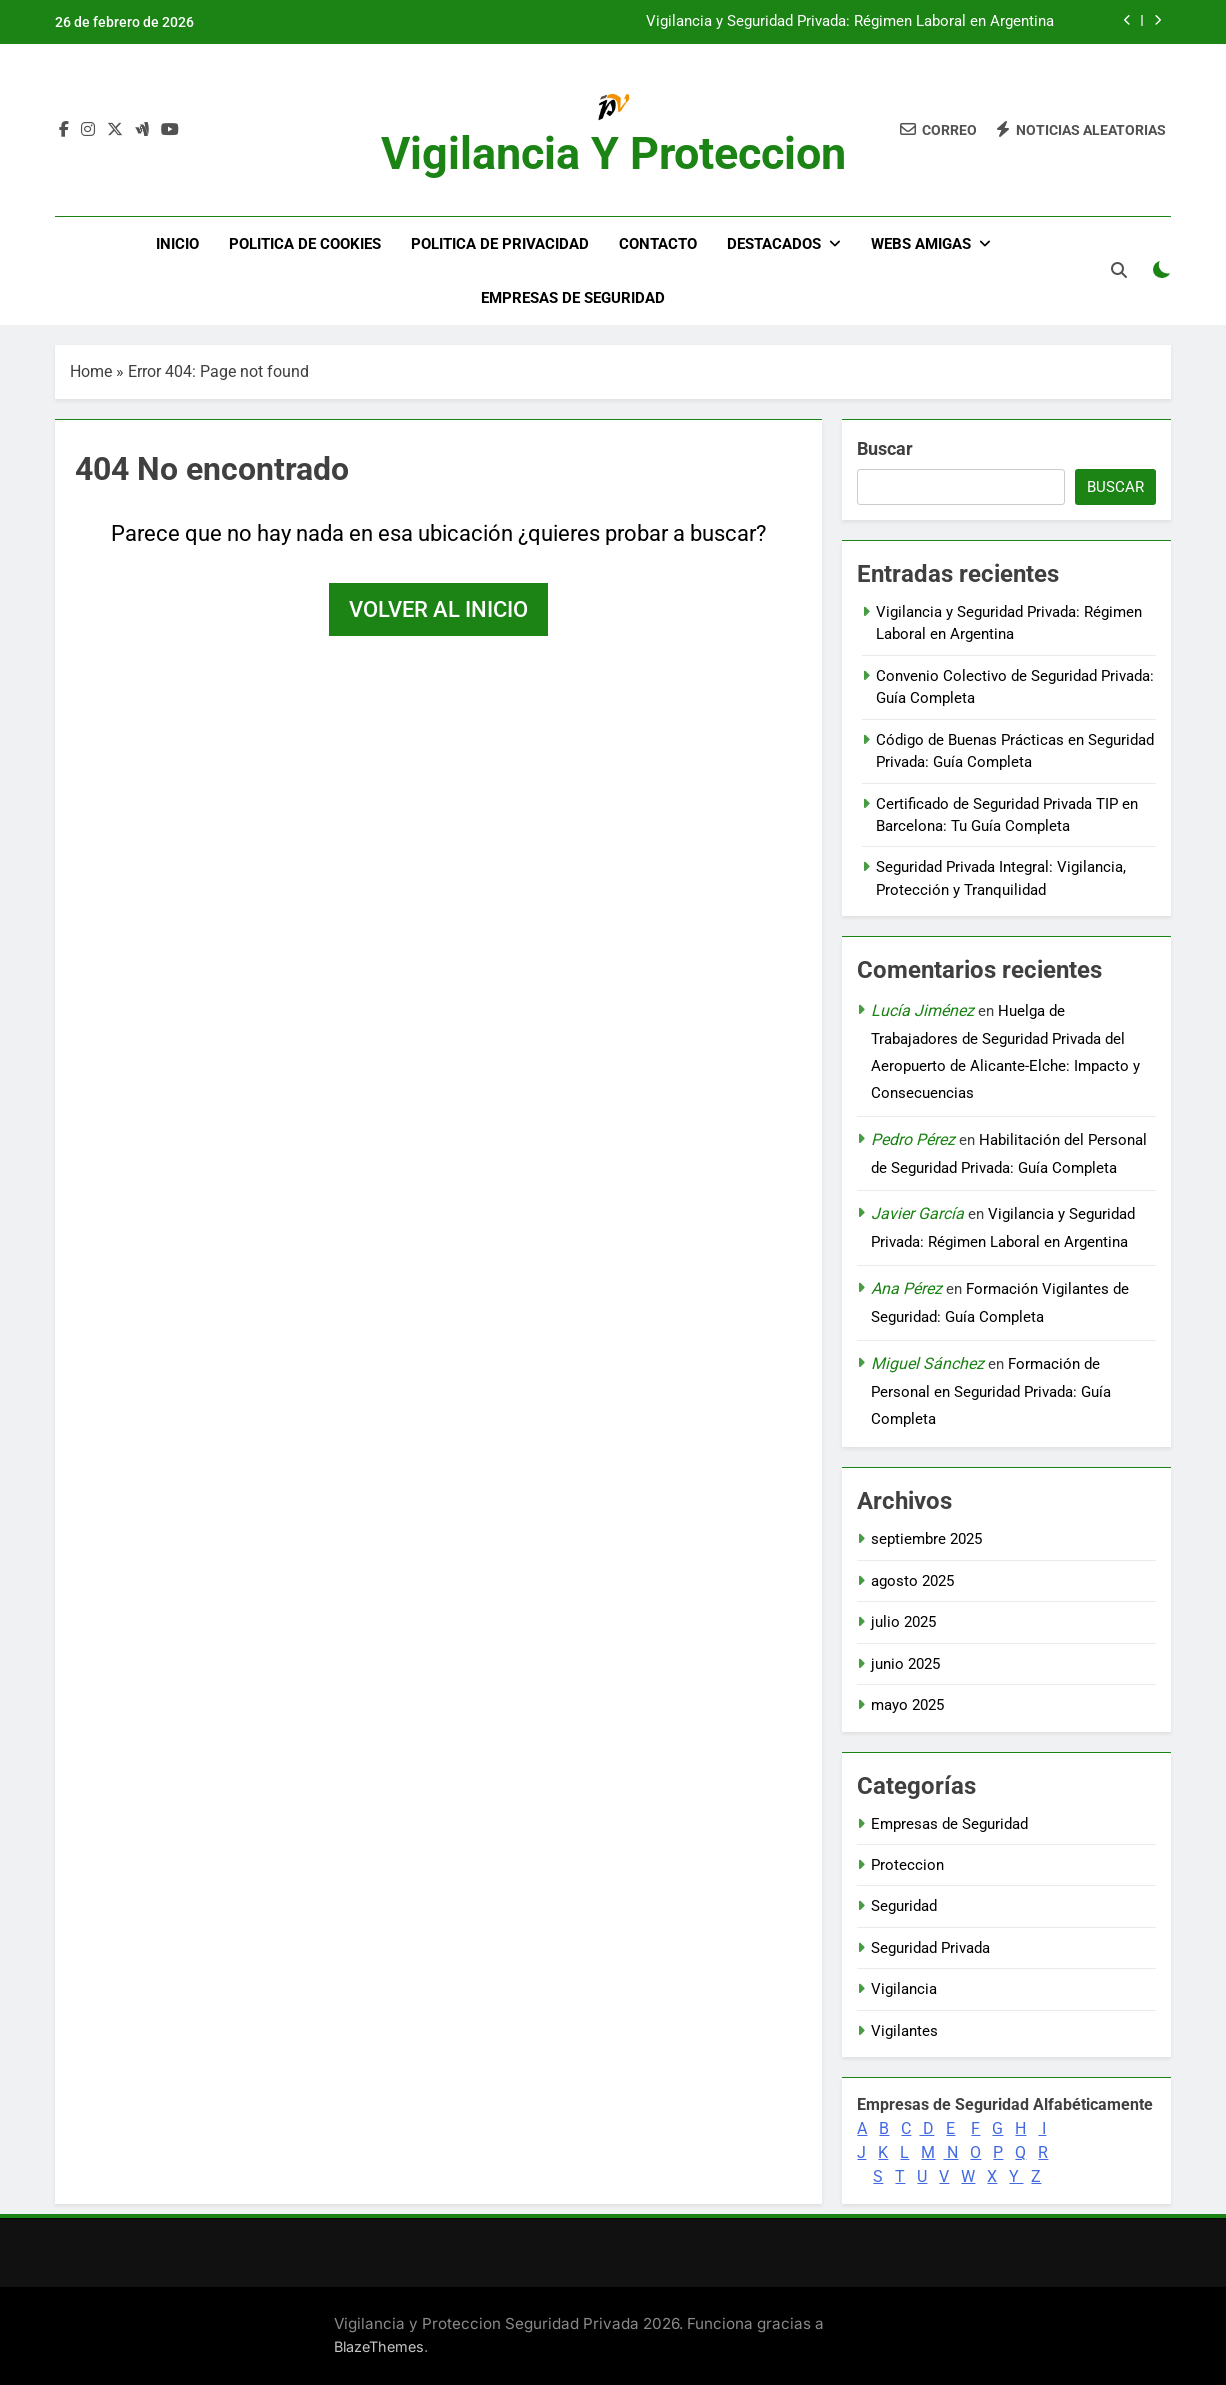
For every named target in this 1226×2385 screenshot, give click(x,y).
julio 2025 (903, 1622)
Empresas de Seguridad (573, 298)
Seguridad (904, 1906)
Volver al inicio (438, 609)
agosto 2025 (912, 1581)
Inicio (177, 244)
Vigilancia (904, 1989)
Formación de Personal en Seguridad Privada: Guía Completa (991, 1391)
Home (91, 371)
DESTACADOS (774, 244)
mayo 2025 (907, 1705)
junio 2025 (905, 1664)
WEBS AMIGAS (921, 244)
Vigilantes (904, 2031)
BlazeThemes (379, 2346)
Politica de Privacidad (500, 244)
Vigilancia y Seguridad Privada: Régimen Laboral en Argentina (850, 22)
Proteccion (907, 1865)
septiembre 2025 (926, 1539)
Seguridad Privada (930, 1948)
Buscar (885, 448)
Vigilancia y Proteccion (613, 153)
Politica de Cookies (305, 244)
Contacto (658, 244)
